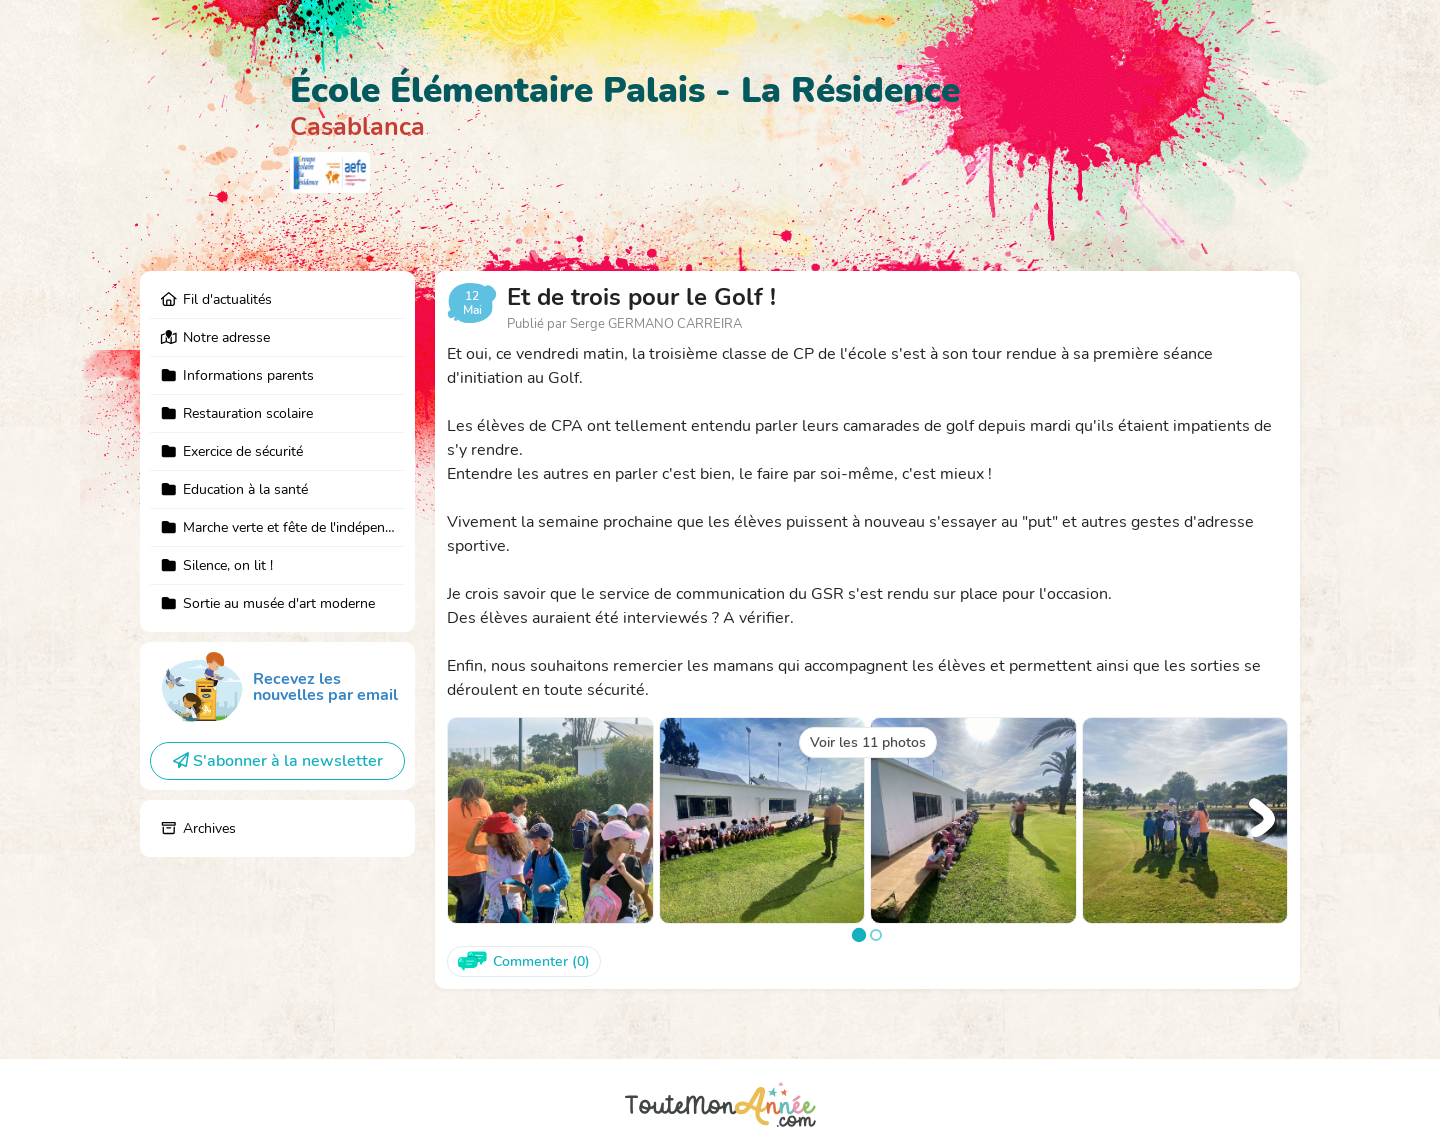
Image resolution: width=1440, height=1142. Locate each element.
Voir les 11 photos (868, 742)
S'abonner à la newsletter (278, 761)
